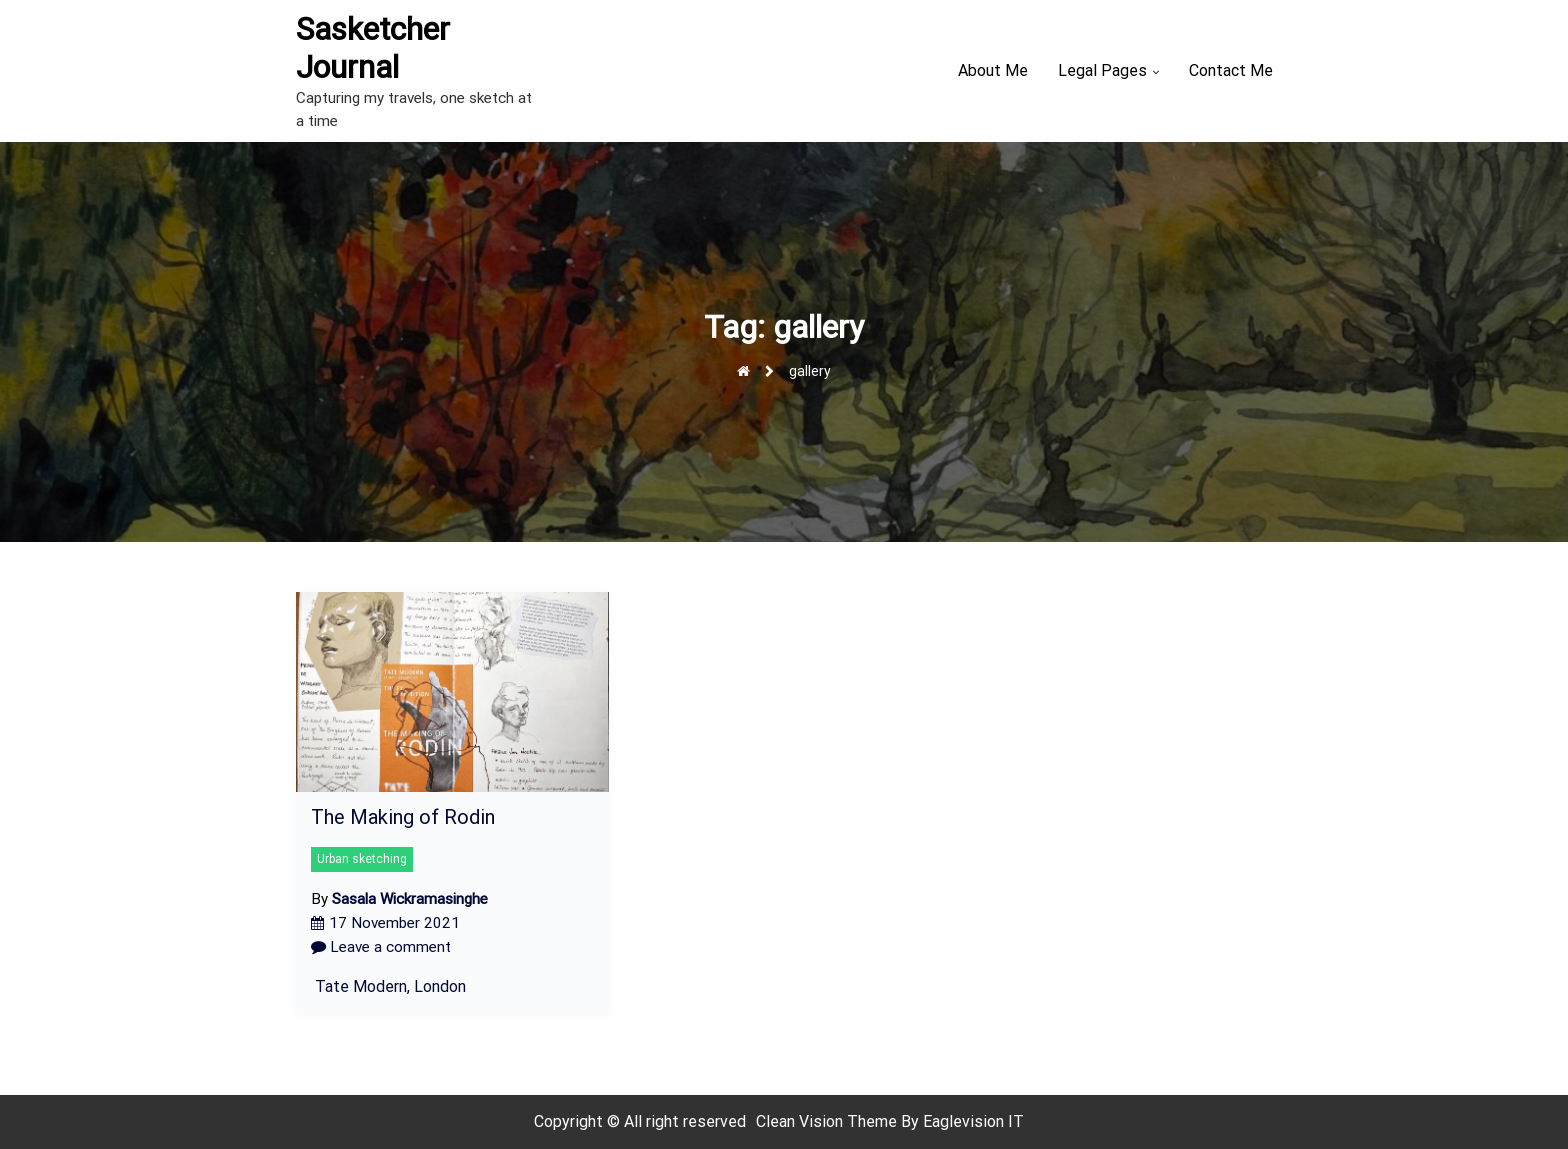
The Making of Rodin (403, 817)
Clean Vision (801, 1121)
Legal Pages (1102, 70)
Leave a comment (381, 947)
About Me (993, 70)
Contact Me (1231, 70)
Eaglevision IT (973, 1121)
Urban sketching (362, 859)
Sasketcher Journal (373, 48)
